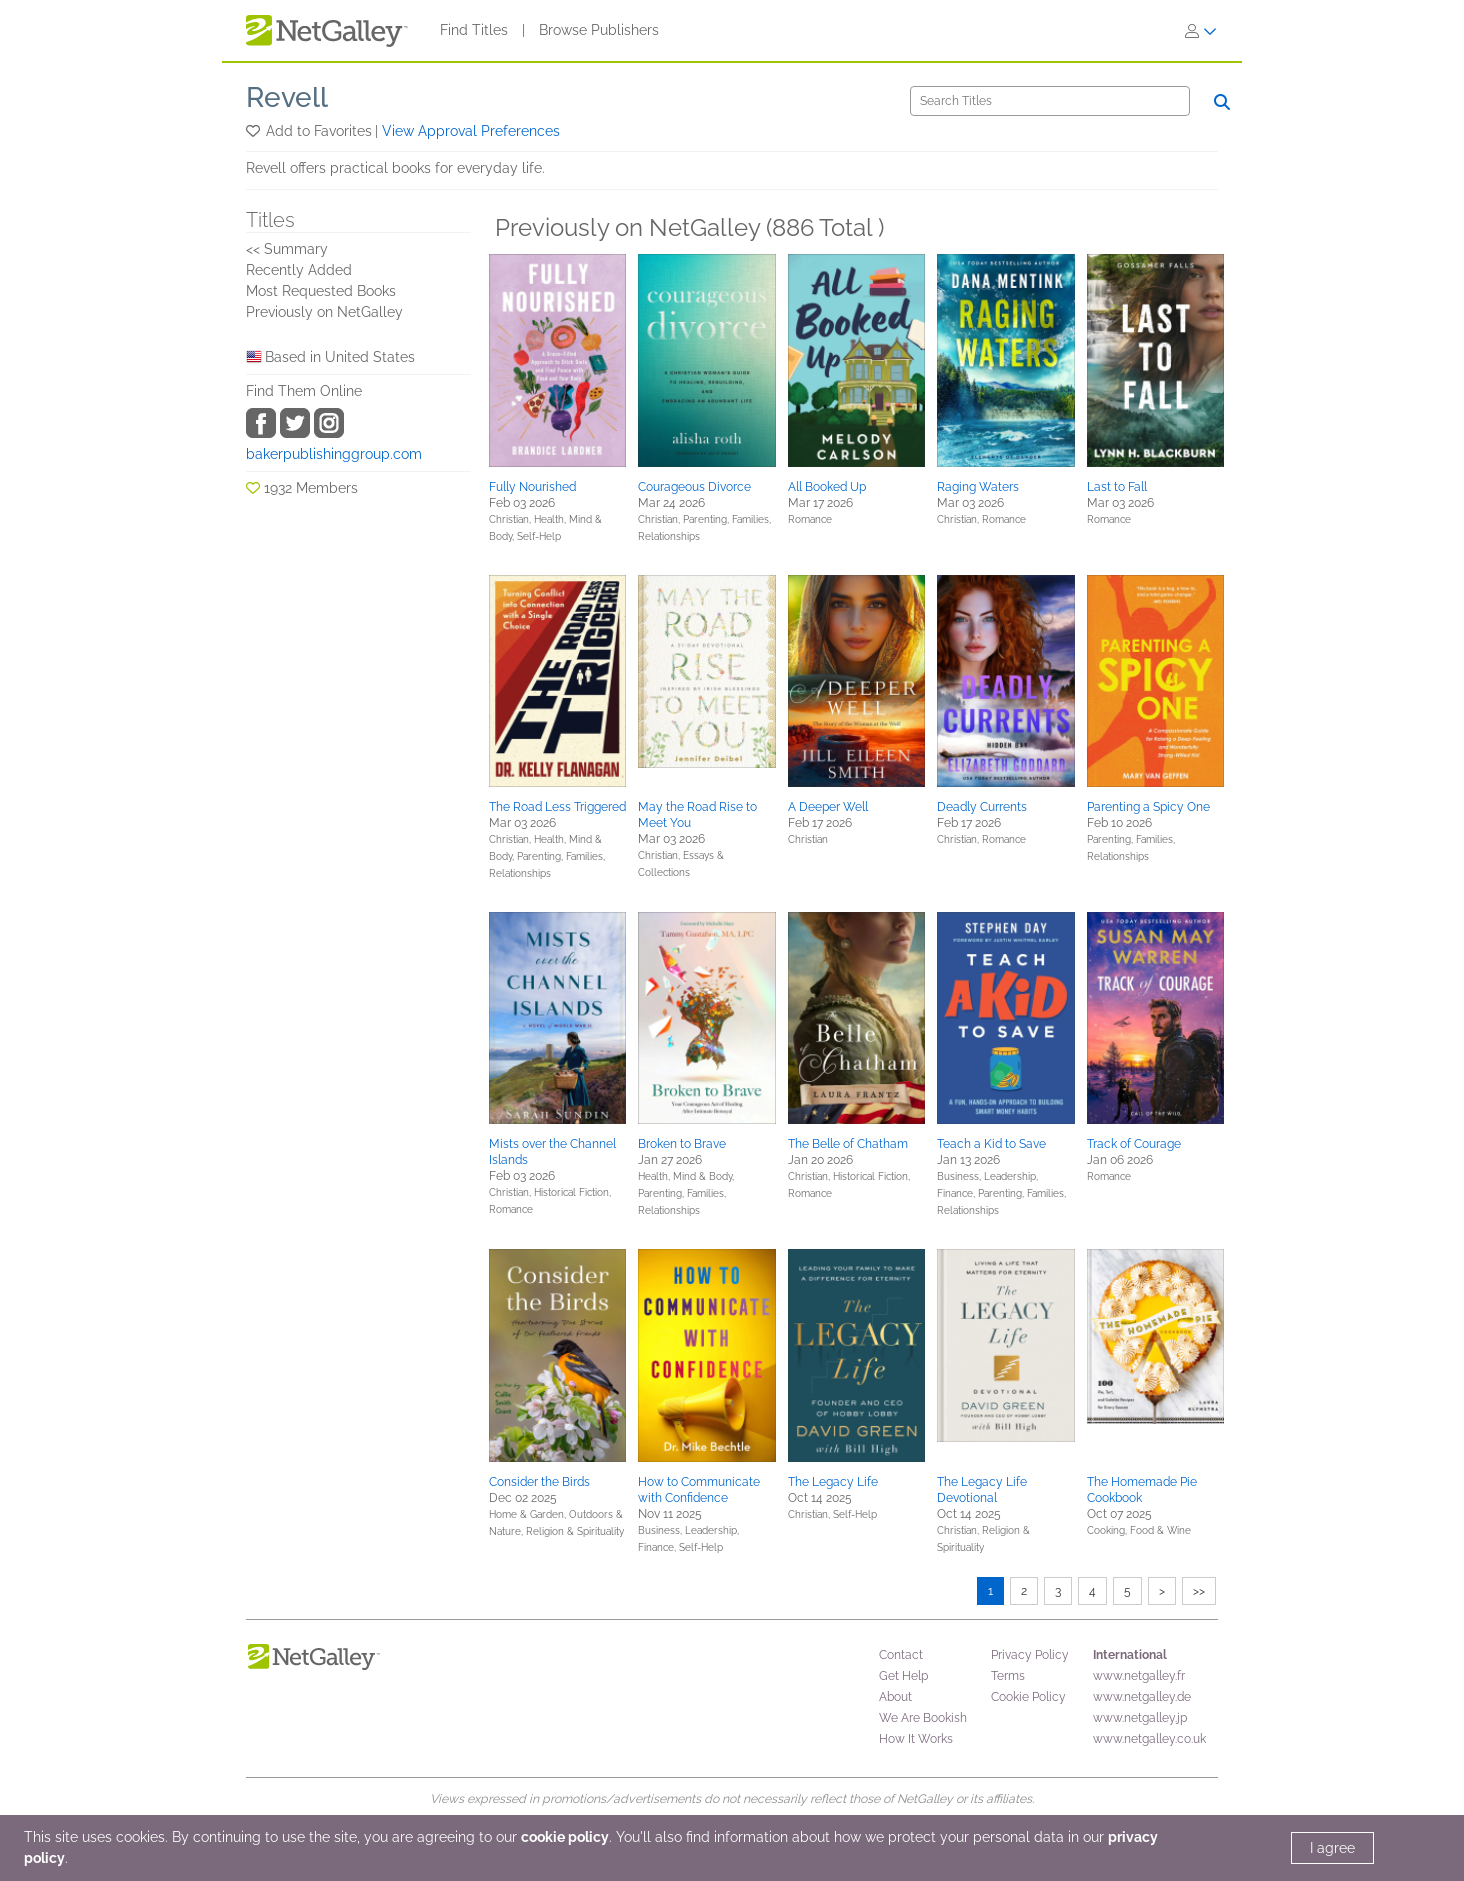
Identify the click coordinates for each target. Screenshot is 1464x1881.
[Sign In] (1201, 31)
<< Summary (287, 249)
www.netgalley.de (1142, 1697)
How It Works (916, 1739)
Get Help (903, 1676)
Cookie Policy (1028, 1697)
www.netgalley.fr (1139, 1676)
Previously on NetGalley (324, 312)
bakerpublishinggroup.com (334, 454)
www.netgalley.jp (1140, 1718)
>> (1199, 1591)
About (895, 1697)
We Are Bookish (923, 1718)
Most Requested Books (321, 291)
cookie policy (565, 1837)
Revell (287, 97)
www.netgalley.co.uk (1149, 1739)
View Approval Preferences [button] (471, 131)
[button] (254, 131)
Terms (1008, 1676)
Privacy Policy (1030, 1655)
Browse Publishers (599, 30)
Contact (901, 1655)
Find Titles (474, 30)
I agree (1332, 1848)
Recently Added (299, 270)
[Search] (1050, 101)
